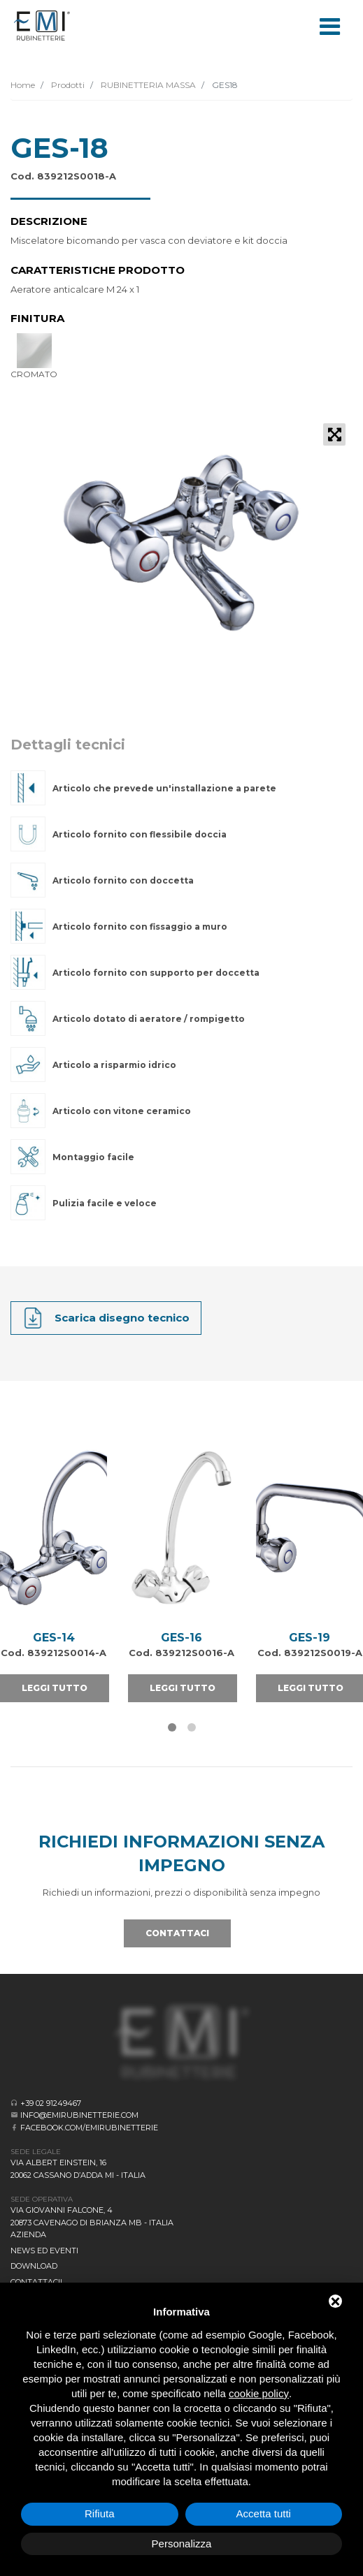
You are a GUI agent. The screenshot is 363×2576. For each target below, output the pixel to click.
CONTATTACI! (36, 2282)
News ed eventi (44, 2250)
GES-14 (54, 1637)
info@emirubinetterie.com (79, 2115)
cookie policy (259, 2393)
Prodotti (67, 85)
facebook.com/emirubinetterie (89, 2127)
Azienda (28, 2234)
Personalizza (182, 2543)
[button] (172, 1727)
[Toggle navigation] (329, 25)
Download (33, 2266)
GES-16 (181, 1637)
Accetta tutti (263, 2513)
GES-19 (309, 1637)
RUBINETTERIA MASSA (147, 85)
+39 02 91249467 (50, 2103)
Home (22, 85)
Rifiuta (100, 2513)
